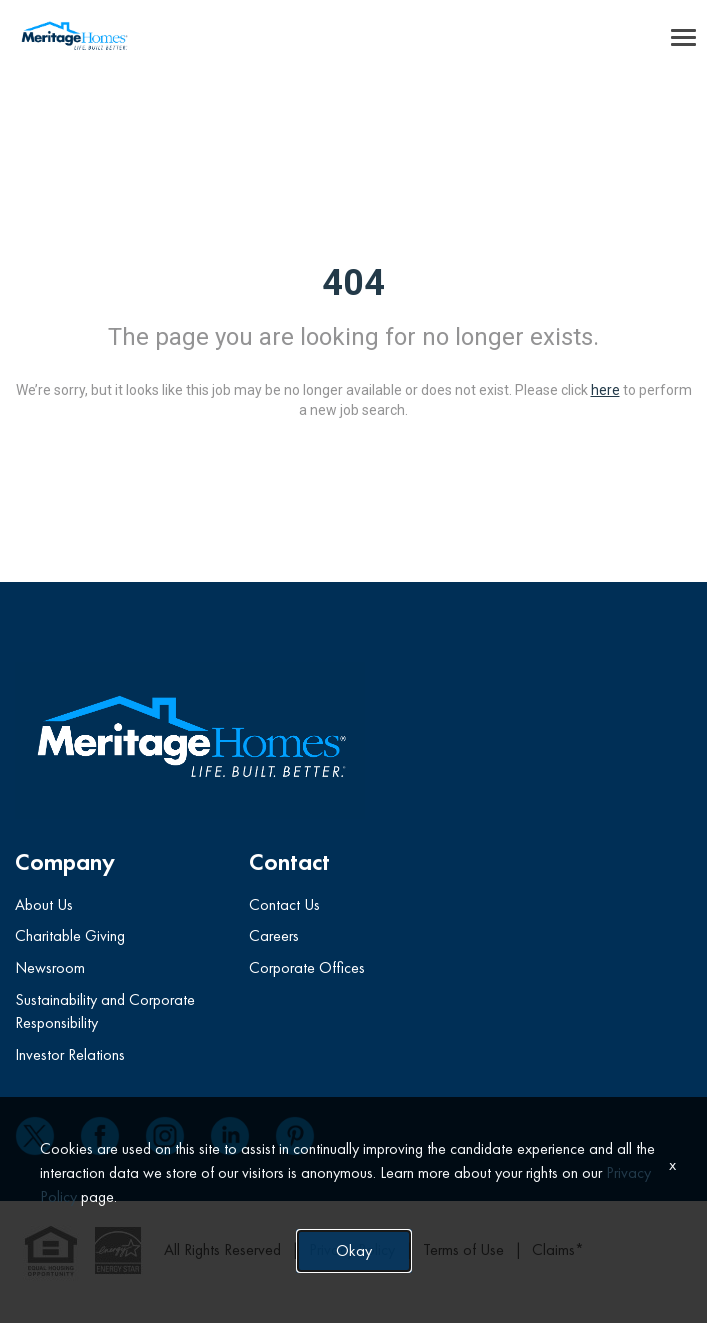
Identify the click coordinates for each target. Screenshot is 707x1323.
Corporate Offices (307, 967)
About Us (44, 904)
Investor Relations (70, 1054)
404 (353, 283)
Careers (274, 935)
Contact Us (284, 904)
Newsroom (50, 967)
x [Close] (672, 1164)
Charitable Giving (70, 935)
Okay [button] (354, 1250)
